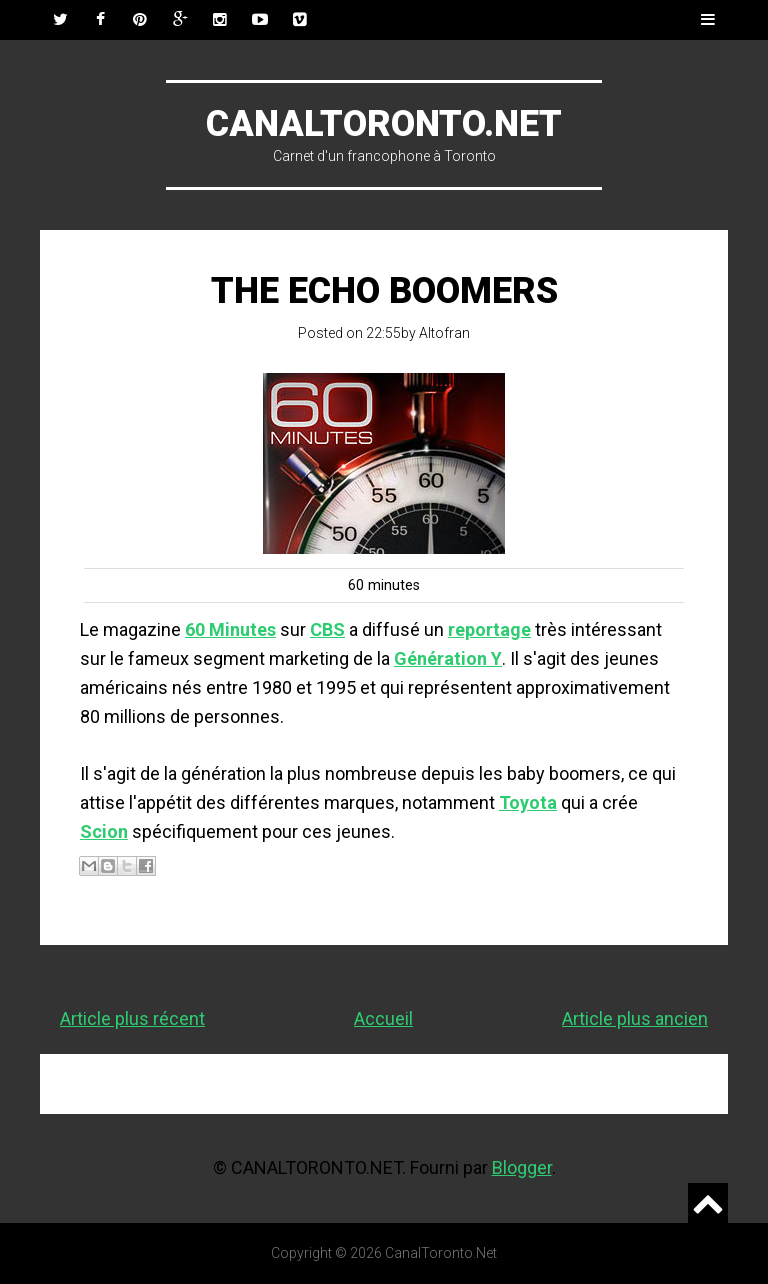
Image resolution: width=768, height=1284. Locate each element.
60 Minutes (230, 629)
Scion (104, 831)
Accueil (383, 1018)
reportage (489, 629)
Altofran (444, 333)
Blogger (522, 1167)
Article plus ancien (635, 1018)
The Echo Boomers (384, 291)
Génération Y (448, 658)
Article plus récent (132, 1018)
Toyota (528, 802)
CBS (327, 629)
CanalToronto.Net (384, 124)
